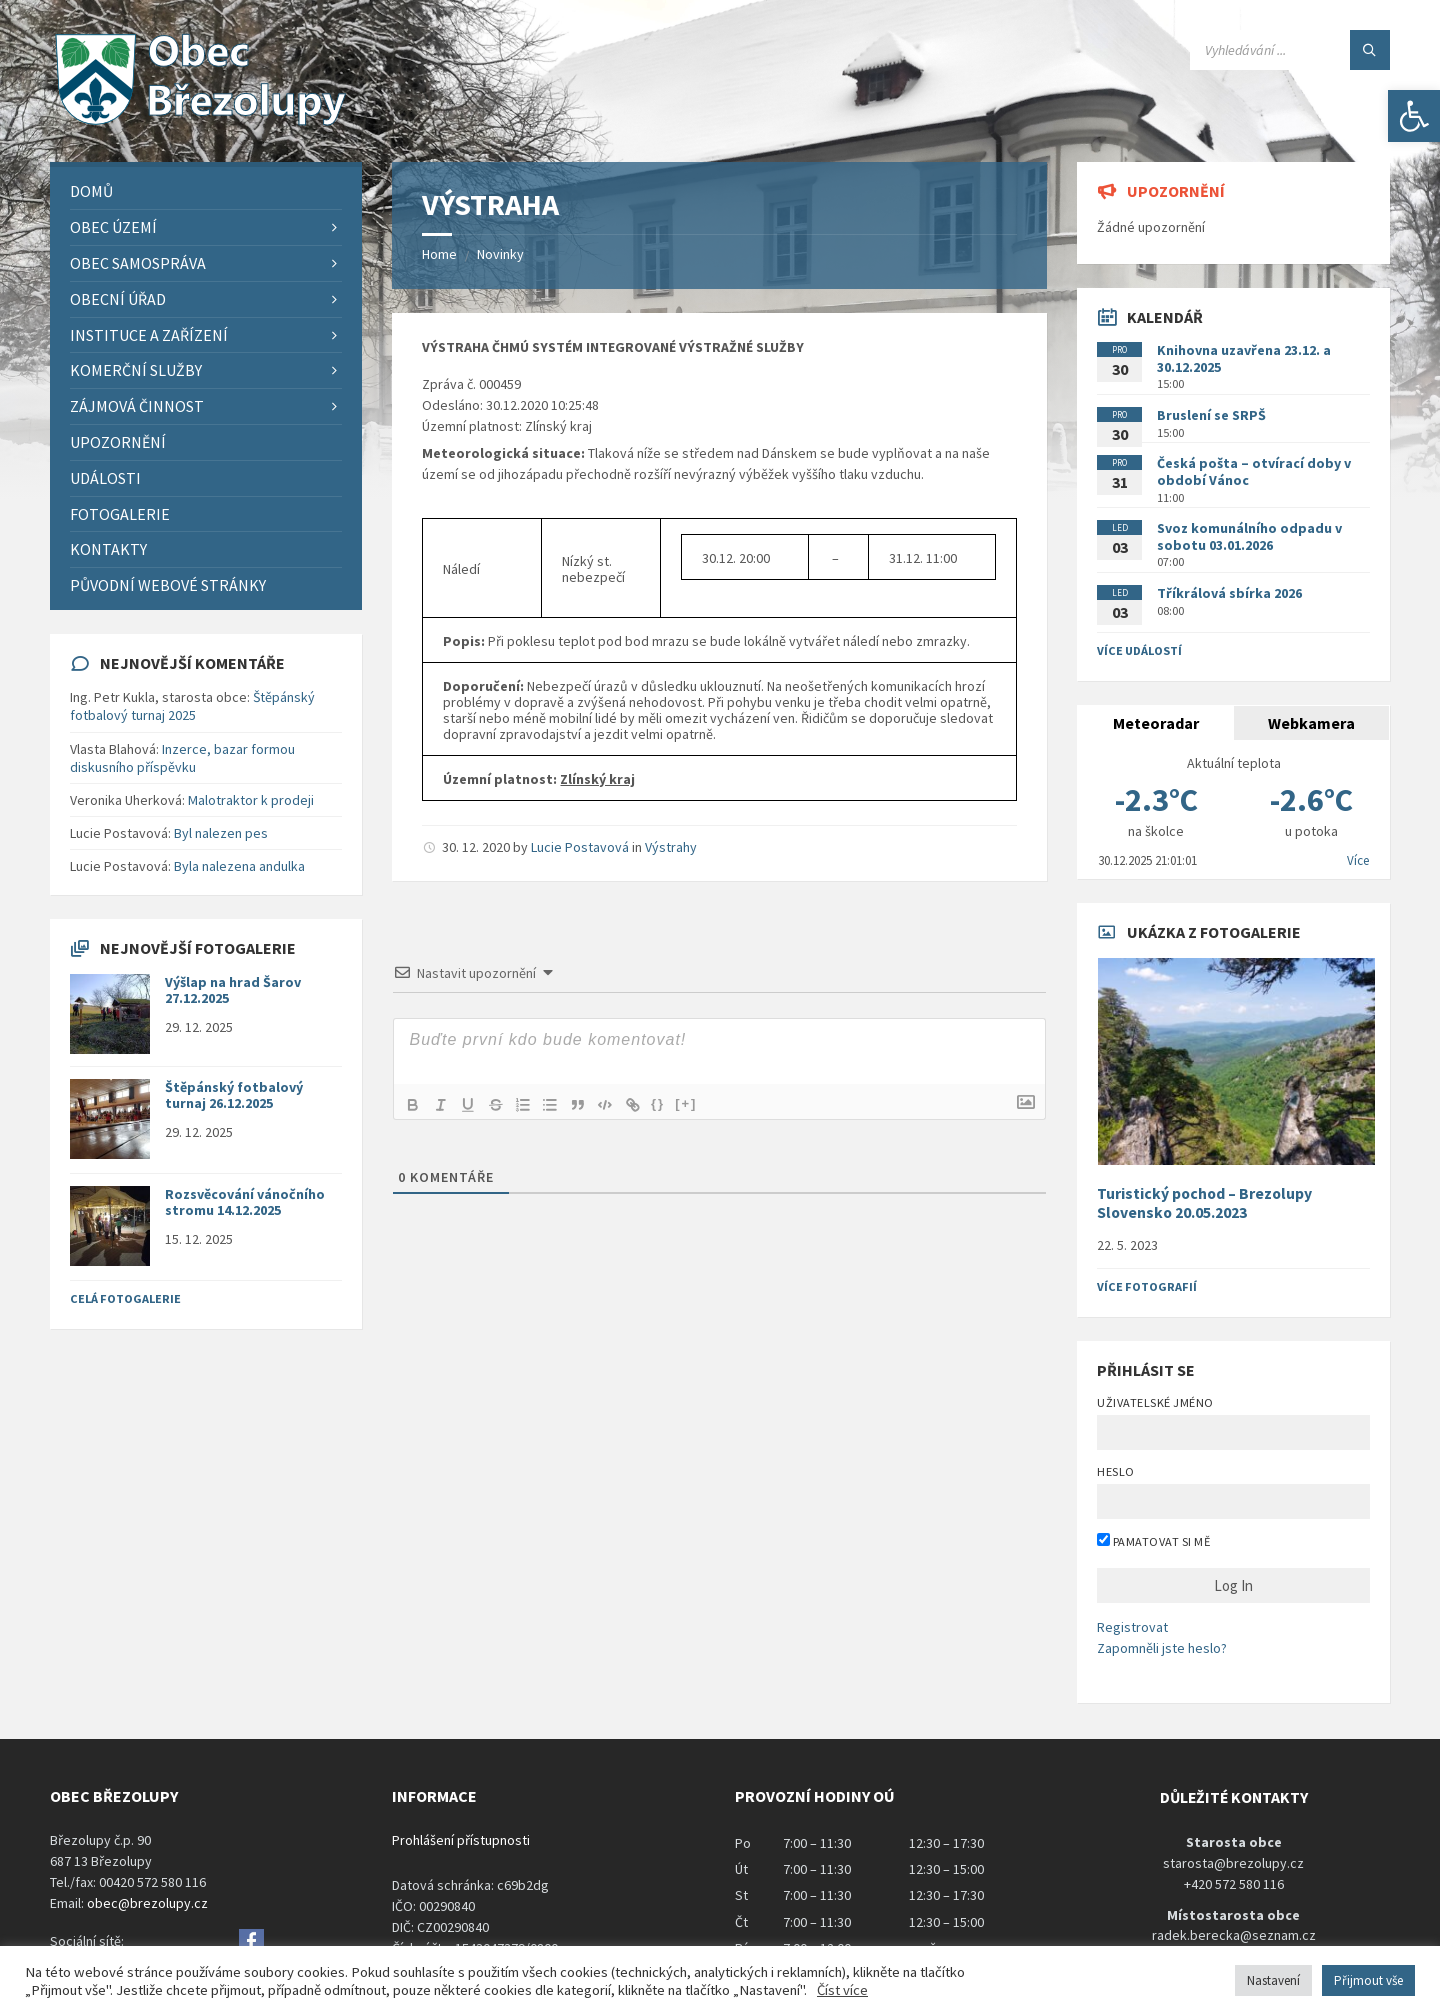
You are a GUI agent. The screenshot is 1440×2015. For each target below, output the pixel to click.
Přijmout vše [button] (1368, 1980)
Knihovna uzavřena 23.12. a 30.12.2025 (1244, 358)
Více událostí (1139, 650)
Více (1358, 860)
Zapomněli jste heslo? (1162, 1648)
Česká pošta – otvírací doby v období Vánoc (1254, 471)
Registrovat (1132, 1627)
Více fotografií (1147, 1286)
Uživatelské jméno (1155, 1402)
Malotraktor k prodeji (251, 800)
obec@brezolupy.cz (147, 1903)
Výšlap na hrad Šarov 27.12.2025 (233, 990)
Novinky (500, 254)
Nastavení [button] (1273, 1980)
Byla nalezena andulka (239, 866)
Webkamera (1311, 723)
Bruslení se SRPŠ (1211, 415)
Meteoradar (1156, 723)
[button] (1414, 116)
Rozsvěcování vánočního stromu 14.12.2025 (245, 1202)
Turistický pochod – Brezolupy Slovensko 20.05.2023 (1204, 1203)
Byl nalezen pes (221, 833)
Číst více (842, 1990)
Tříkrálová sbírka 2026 (1229, 593)
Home (439, 254)
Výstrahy (671, 847)
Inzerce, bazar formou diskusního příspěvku (182, 758)
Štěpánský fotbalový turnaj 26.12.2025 (234, 1095)
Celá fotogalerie (125, 1298)
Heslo (1115, 1471)
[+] (692, 1102)
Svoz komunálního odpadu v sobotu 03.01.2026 (1249, 536)
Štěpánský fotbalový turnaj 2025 (192, 706)
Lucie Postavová (580, 847)
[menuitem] (206, 191)
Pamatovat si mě (1153, 1541)
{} (663, 1102)
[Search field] (1290, 50)
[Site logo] (200, 123)
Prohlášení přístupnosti (461, 1840)
